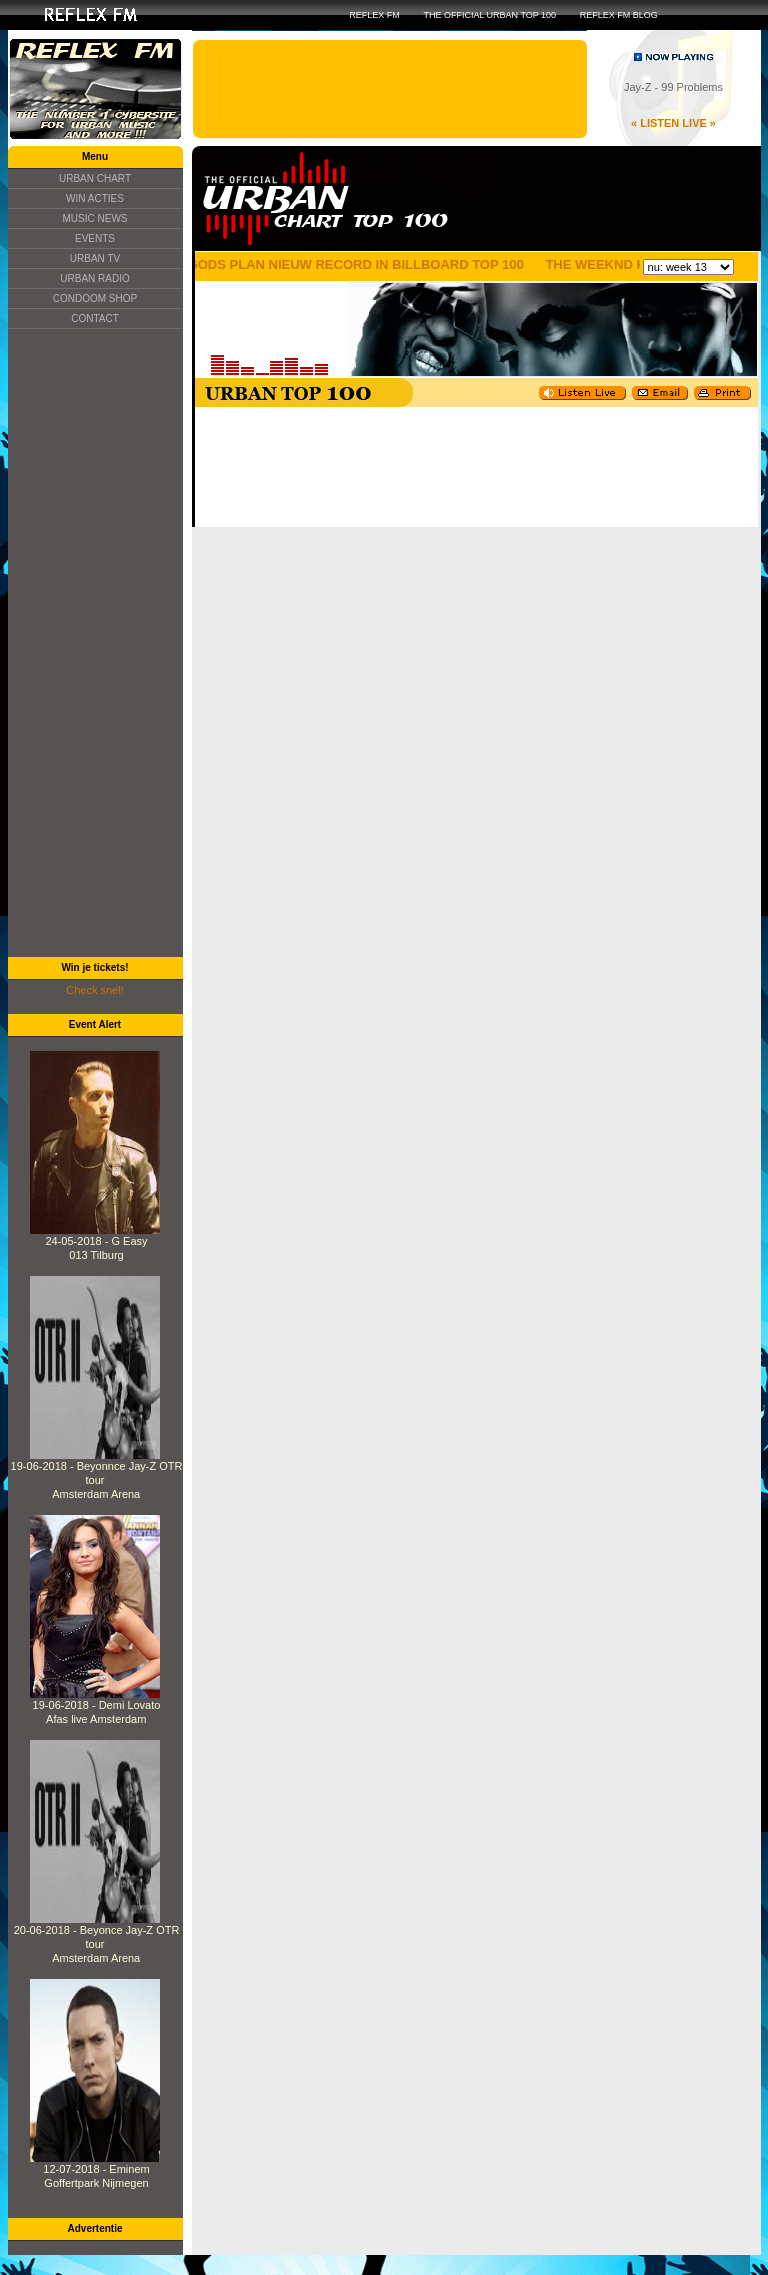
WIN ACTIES (95, 198)
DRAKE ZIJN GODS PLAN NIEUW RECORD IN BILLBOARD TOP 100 (322, 264)
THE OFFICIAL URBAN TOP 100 (489, 15)
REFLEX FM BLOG (619, 15)
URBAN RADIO (94, 278)
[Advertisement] (95, 643)
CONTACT (95, 318)
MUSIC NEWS (95, 218)
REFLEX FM (374, 15)
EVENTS (95, 238)
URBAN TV (95, 258)
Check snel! (94, 990)
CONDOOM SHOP (95, 298)
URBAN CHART (95, 178)
